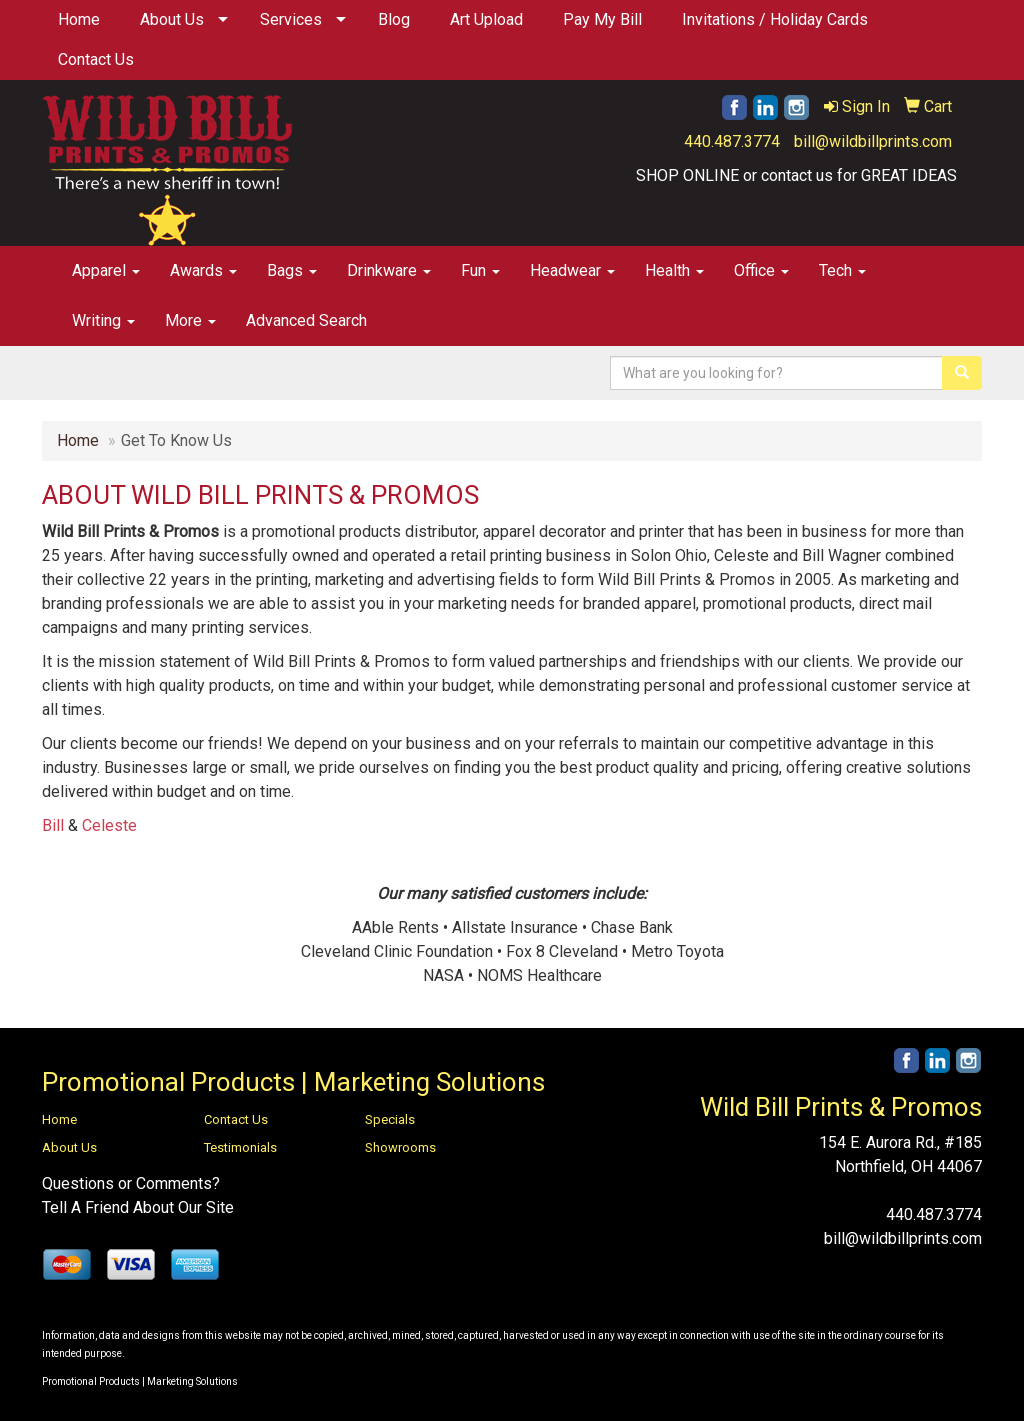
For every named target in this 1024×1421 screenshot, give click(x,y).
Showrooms (400, 1147)
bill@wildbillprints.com (873, 141)
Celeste (109, 825)
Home (79, 19)
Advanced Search (306, 320)
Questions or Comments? (131, 1183)
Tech (842, 270)
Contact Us (96, 59)
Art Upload (486, 19)
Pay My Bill (602, 19)
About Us (172, 19)
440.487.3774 (732, 141)
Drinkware (389, 270)
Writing (103, 320)
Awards (203, 270)
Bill (53, 825)
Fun (480, 270)
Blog (394, 19)
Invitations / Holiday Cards (775, 19)
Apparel (106, 270)
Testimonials (240, 1147)
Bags (292, 270)
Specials (390, 1119)
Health (674, 270)
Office (761, 270)
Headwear (572, 270)
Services (291, 19)
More (190, 320)
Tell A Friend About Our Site (138, 1207)
